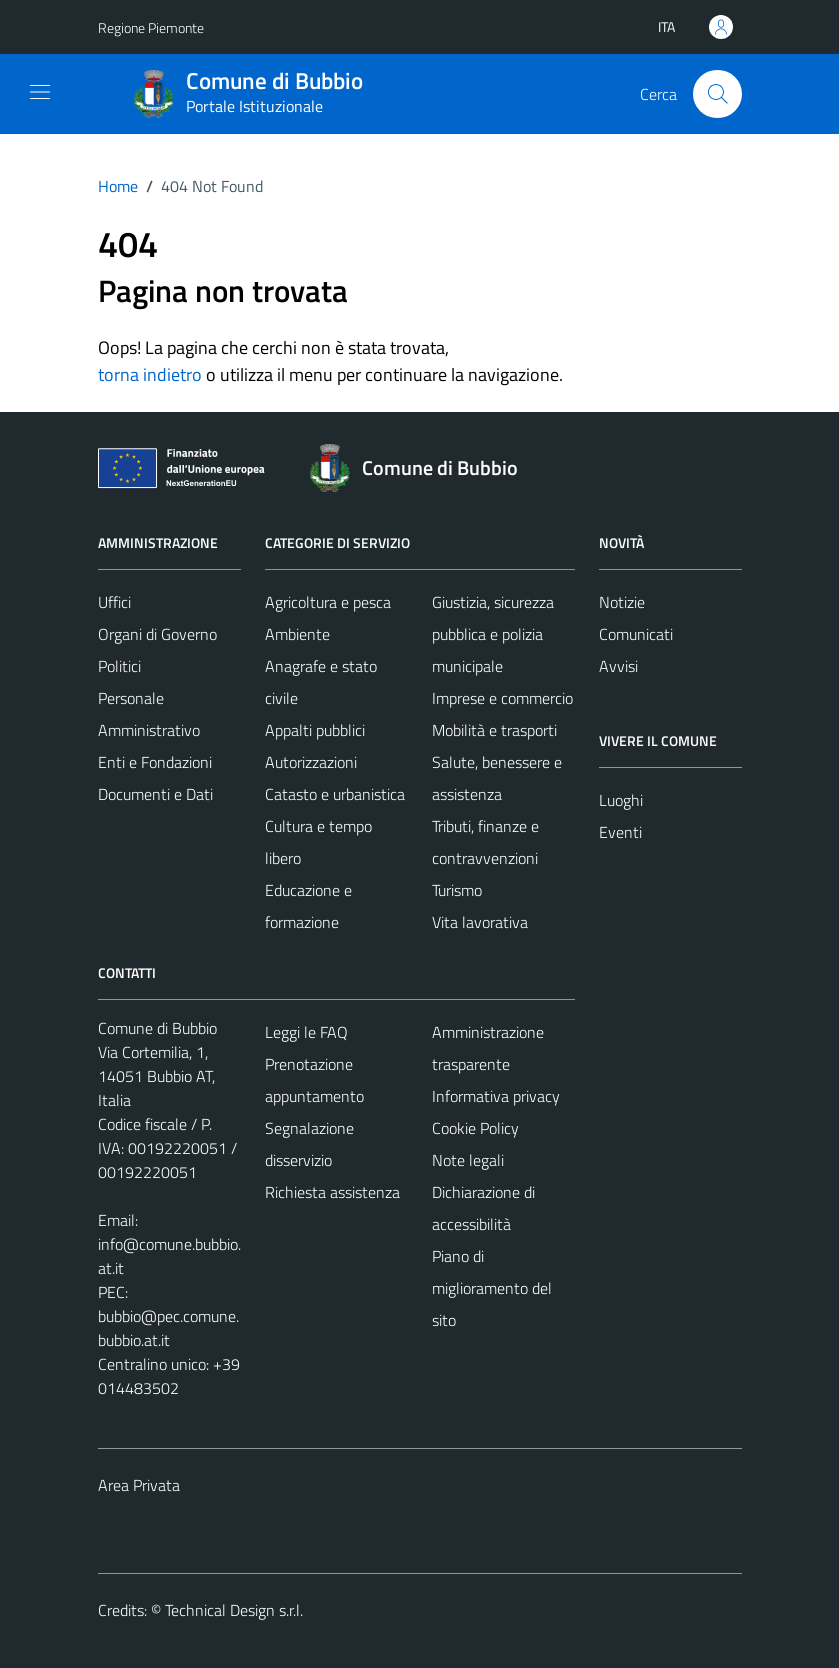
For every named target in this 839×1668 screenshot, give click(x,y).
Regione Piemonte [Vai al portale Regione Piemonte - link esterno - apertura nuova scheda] (151, 27)
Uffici (114, 602)
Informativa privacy (496, 1096)
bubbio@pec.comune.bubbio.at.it (168, 1328)
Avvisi (618, 666)
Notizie (622, 602)
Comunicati (636, 634)
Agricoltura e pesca (328, 602)
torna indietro (150, 374)
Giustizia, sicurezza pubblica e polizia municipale (493, 634)
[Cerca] (717, 94)
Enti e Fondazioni (155, 762)
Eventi (620, 832)
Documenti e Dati (155, 794)
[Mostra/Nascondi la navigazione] (40, 92)
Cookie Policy (475, 1128)
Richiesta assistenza (332, 1192)
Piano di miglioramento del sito (492, 1288)
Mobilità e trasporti (494, 730)
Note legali (468, 1160)
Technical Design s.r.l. (234, 1610)
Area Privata (139, 1485)
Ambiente (297, 634)
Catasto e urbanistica (335, 794)
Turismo (457, 890)
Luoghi (621, 800)
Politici (119, 666)
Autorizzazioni (311, 762)
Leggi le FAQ (306, 1032)
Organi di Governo (157, 634)
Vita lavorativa (480, 922)
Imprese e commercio (502, 698)
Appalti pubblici (315, 730)
